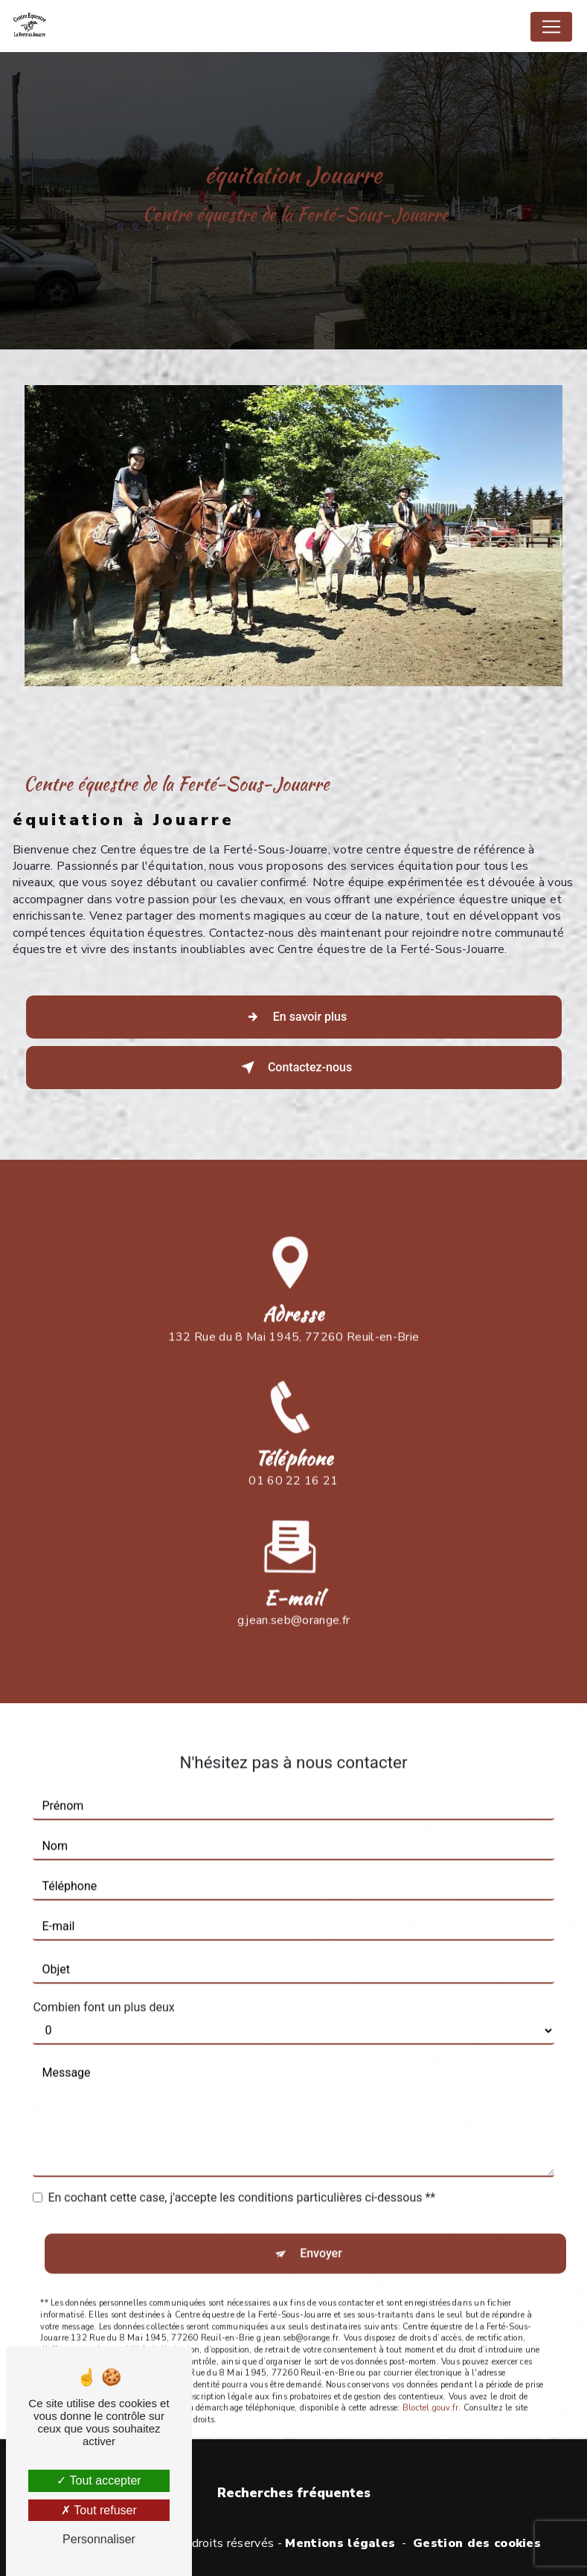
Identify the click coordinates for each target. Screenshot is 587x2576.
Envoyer (321, 2223)
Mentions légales (340, 2543)
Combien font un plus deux (103, 1977)
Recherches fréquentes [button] (294, 2493)
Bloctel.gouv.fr (430, 2377)
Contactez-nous (293, 1067)
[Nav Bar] (551, 27)
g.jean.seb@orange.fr (293, 1590)
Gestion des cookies (477, 2543)
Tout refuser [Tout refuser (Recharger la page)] (99, 2510)
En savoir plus (293, 1017)
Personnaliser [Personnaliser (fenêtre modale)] (98, 2539)
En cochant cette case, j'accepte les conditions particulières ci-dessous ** (241, 2167)
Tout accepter (99, 2480)
